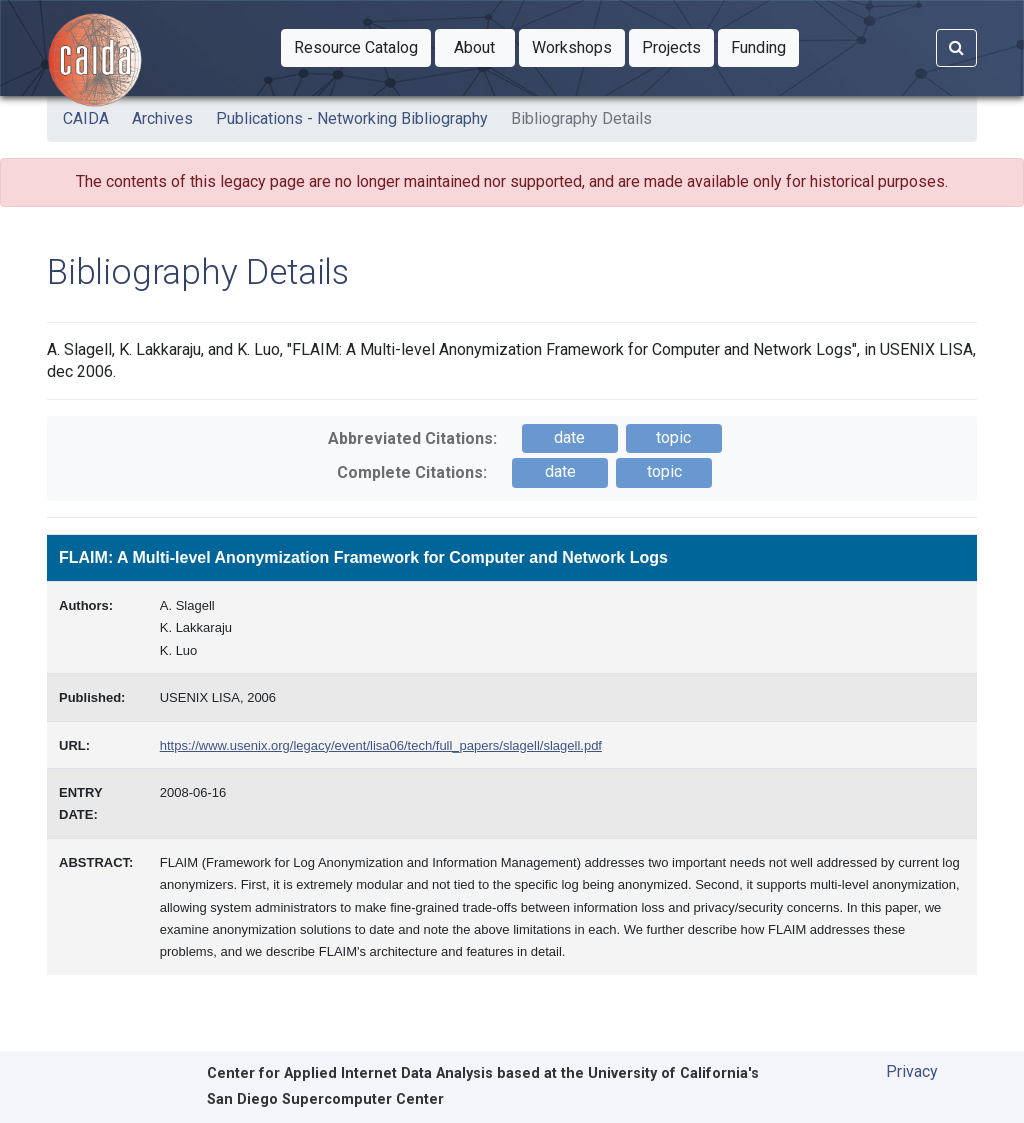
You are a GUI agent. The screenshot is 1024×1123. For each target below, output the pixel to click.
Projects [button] (678, 46)
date (569, 437)
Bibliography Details (581, 118)
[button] (356, 48)
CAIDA (86, 118)
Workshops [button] (578, 46)
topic (673, 437)
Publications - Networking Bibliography (352, 118)
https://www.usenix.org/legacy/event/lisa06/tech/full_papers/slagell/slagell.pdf (381, 745)
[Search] (956, 48)
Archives (162, 118)
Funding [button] (765, 46)
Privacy (912, 1071)
